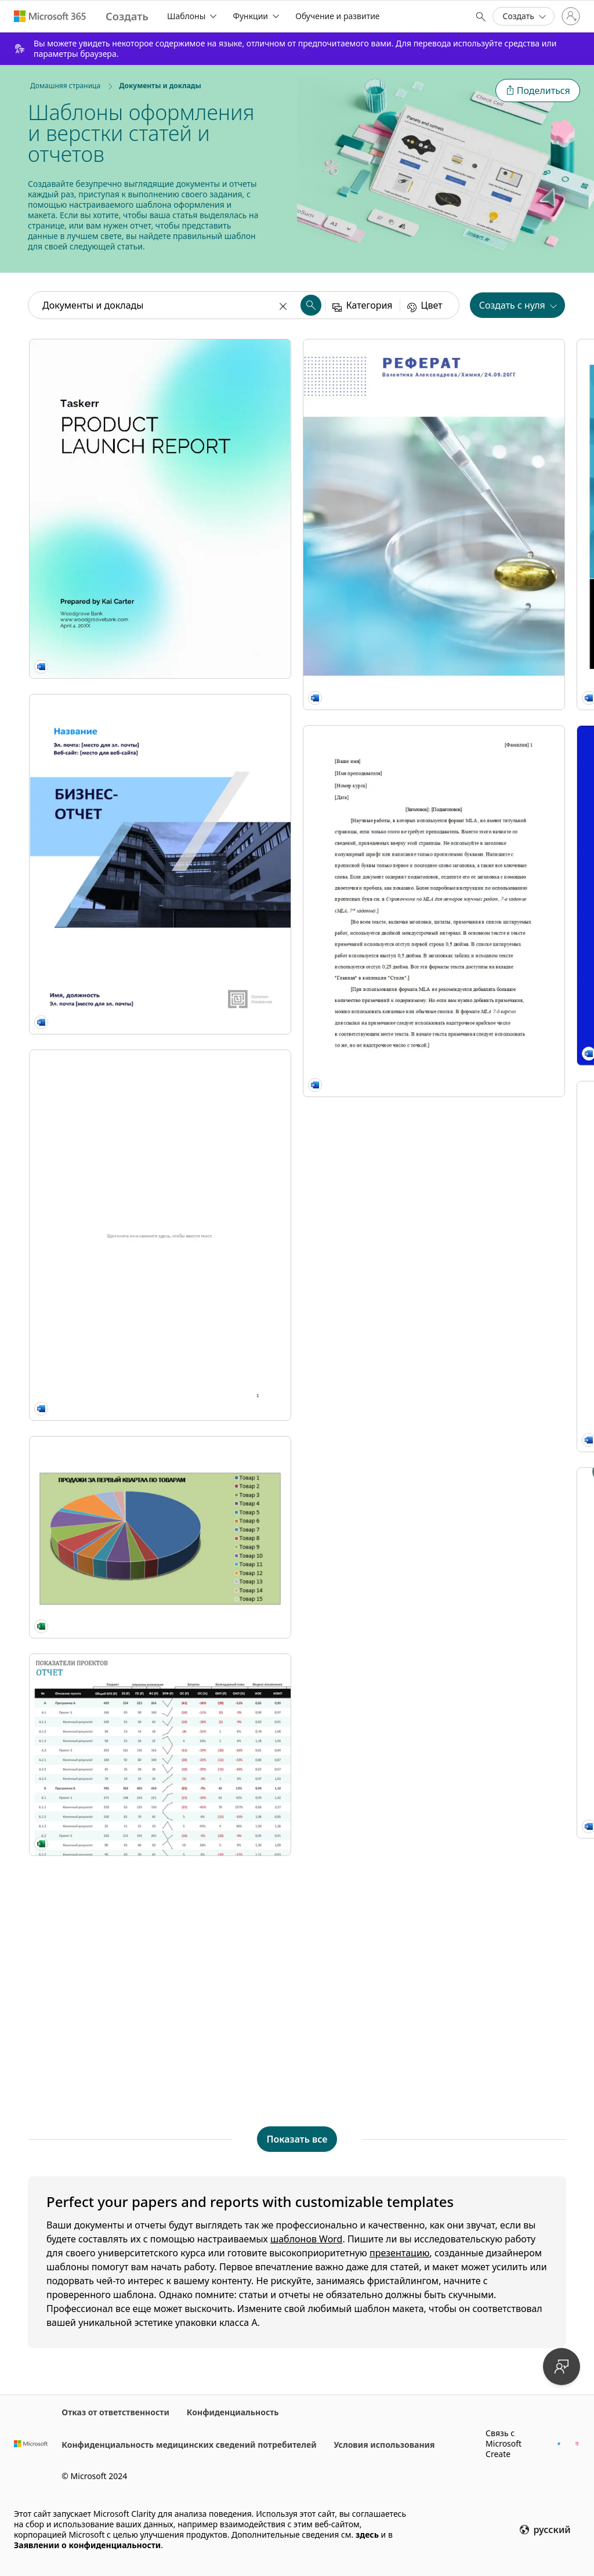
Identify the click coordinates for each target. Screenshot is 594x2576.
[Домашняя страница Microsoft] (31, 2444)
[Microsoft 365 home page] (50, 16)
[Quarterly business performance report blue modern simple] (479, 706)
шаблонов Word (306, 2239)
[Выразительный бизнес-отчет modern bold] (297, 460)
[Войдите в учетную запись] (571, 16)
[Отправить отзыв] (561, 2366)
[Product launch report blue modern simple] (114, 449)
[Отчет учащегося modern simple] (297, 1211)
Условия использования (384, 2444)
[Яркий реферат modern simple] (479, 1982)
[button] (537, 90)
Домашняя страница (65, 86)
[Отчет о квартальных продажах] (114, 1135)
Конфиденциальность (233, 2412)
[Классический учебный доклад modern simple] (114, 1484)
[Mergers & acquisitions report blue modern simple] (297, 706)
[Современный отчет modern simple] (297, 1468)
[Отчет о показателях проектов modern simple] (114, 1283)
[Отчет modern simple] (479, 953)
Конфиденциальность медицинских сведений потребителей (188, 2444)
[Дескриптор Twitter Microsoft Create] (558, 2443)
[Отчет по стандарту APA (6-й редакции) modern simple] (479, 1211)
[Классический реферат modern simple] (479, 1725)
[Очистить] (284, 305)
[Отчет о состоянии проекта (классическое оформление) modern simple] (297, 1725)
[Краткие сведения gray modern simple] (297, 953)
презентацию (400, 2252)
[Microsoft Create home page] (127, 16)
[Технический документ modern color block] (114, 933)
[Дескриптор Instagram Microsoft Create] (576, 2443)
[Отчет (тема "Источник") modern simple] (479, 460)
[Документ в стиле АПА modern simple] (297, 1982)
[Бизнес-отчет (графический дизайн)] (114, 686)
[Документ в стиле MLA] (114, 1741)
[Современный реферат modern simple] (479, 1468)
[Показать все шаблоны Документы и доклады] (297, 2139)
